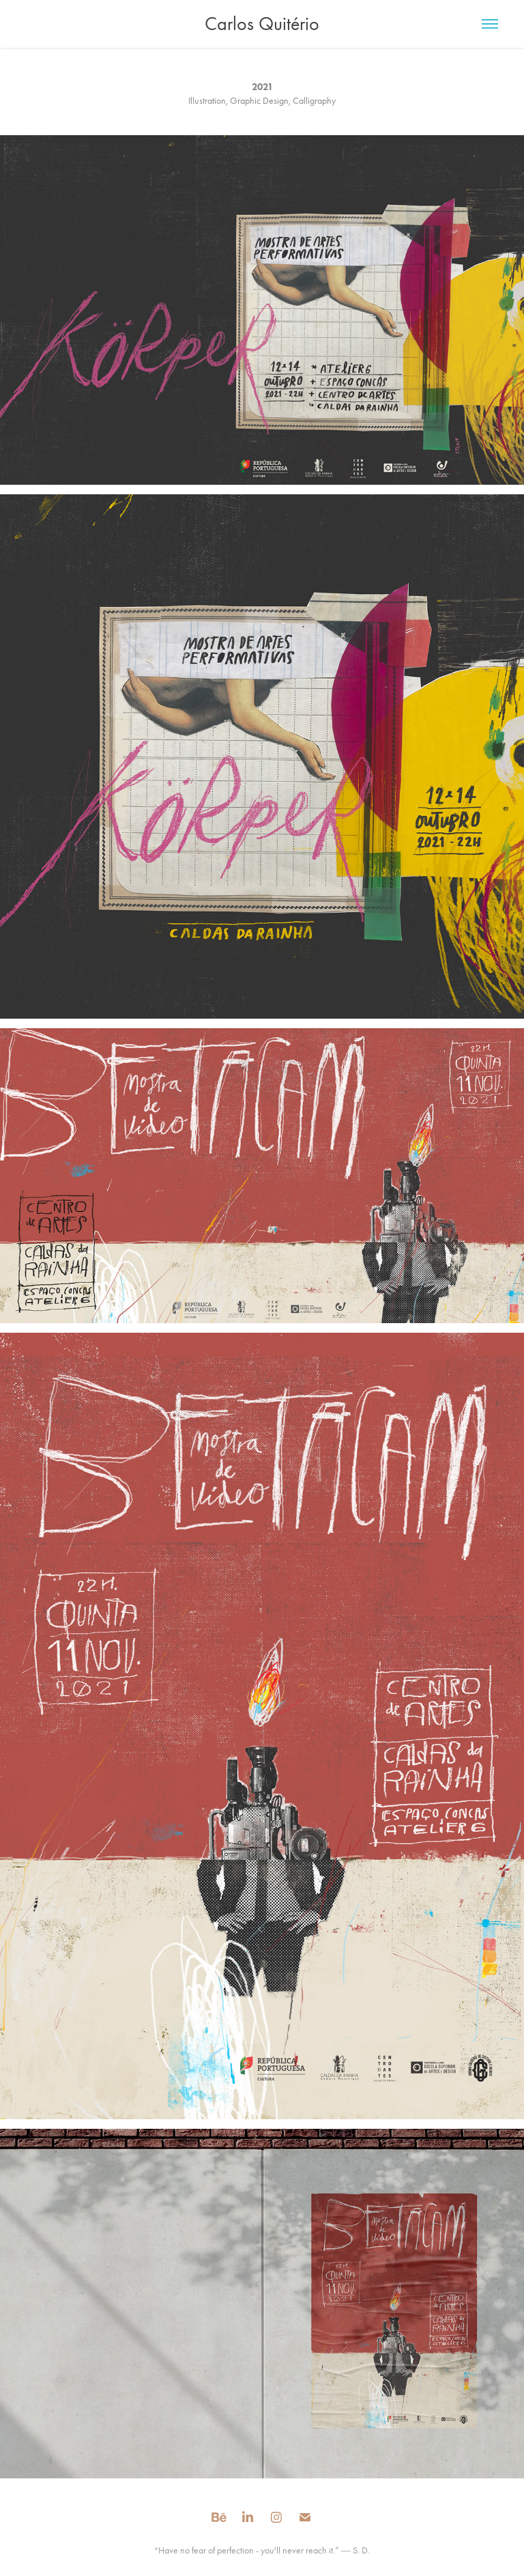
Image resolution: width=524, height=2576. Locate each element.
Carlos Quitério (262, 23)
